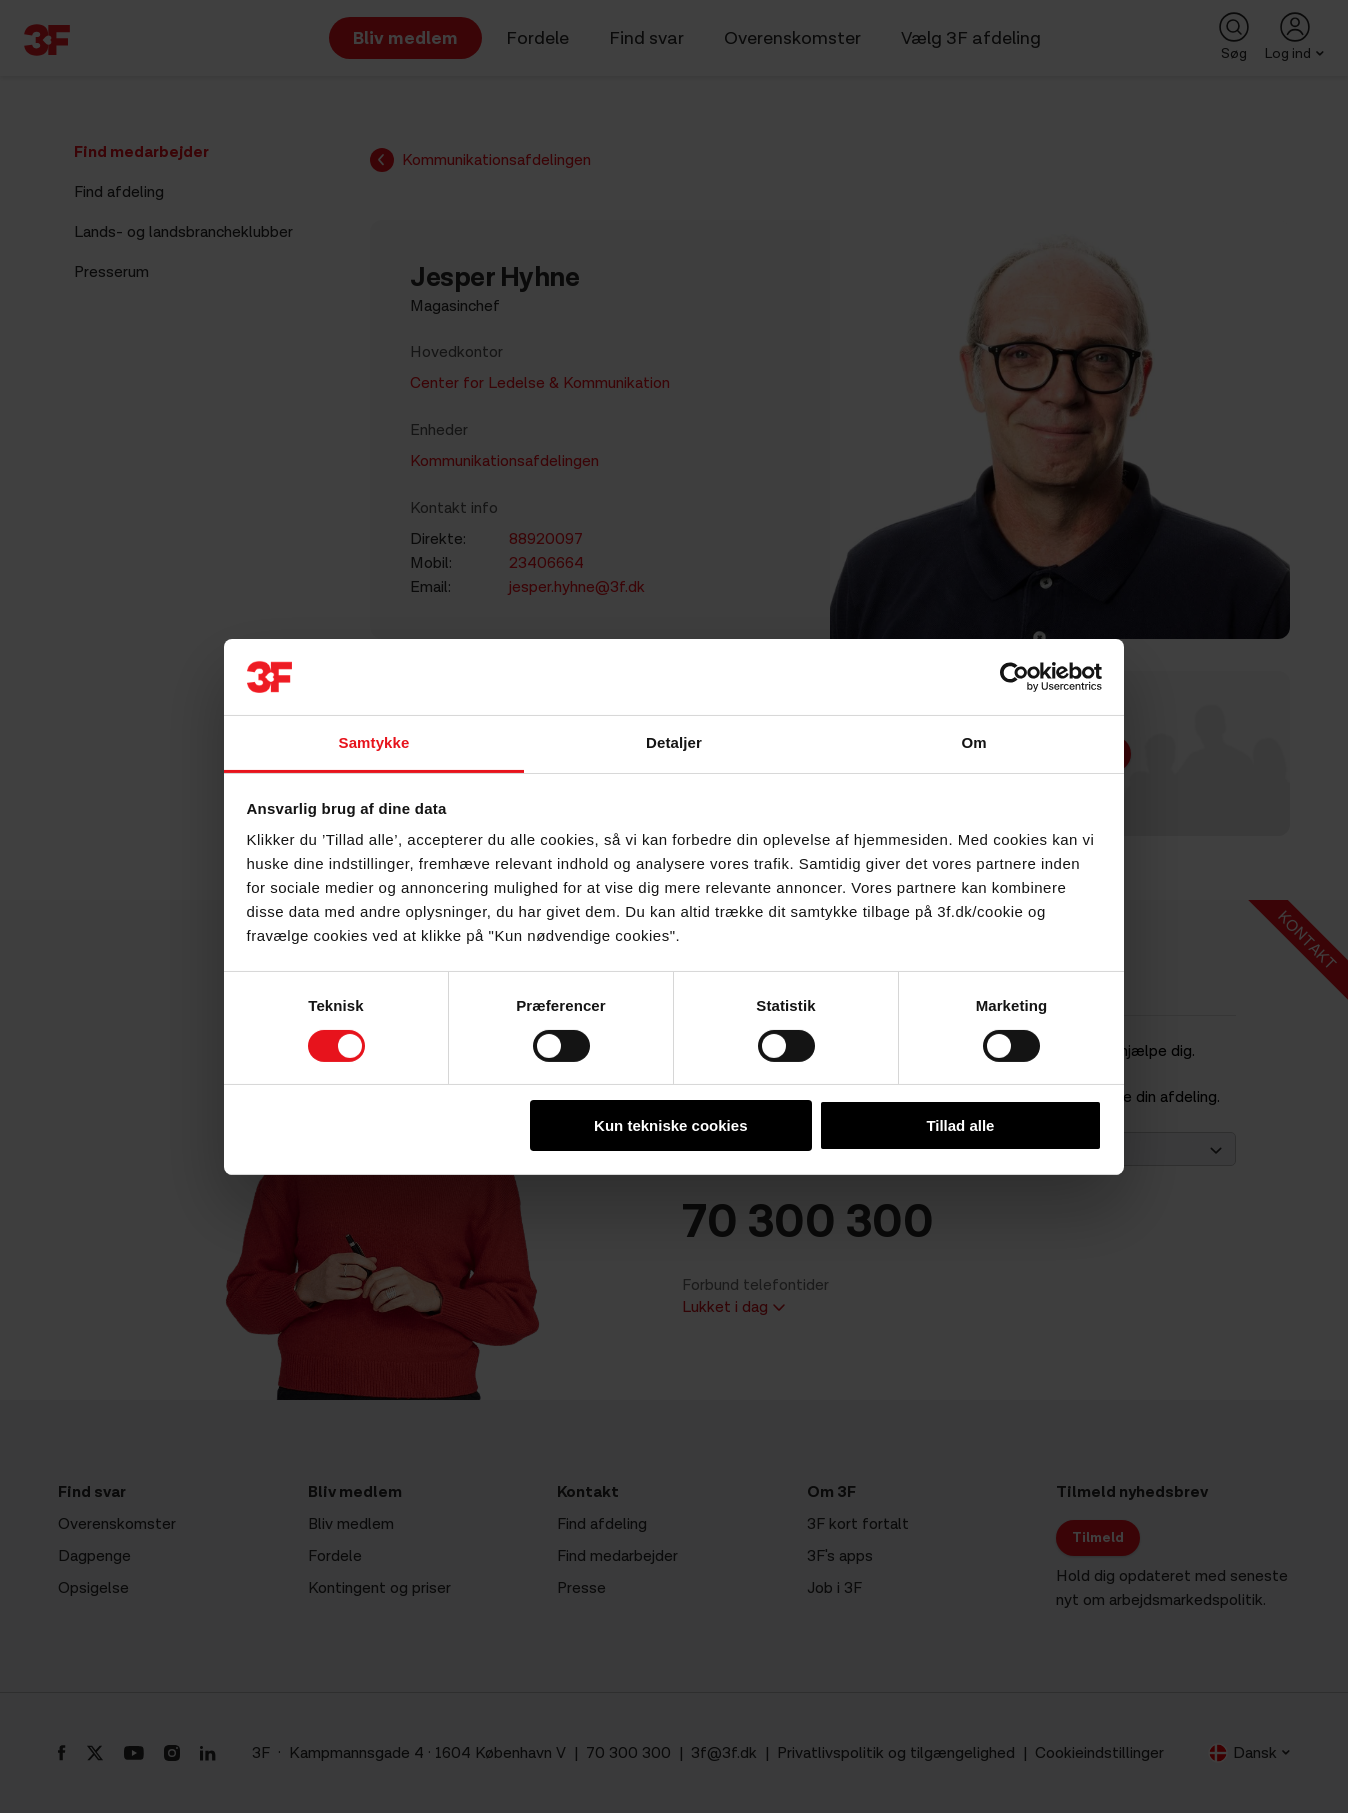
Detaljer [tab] (674, 742)
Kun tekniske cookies (670, 1125)
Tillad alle (960, 1125)
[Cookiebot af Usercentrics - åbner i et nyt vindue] (1014, 677)
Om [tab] (973, 742)
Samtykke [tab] (374, 742)
